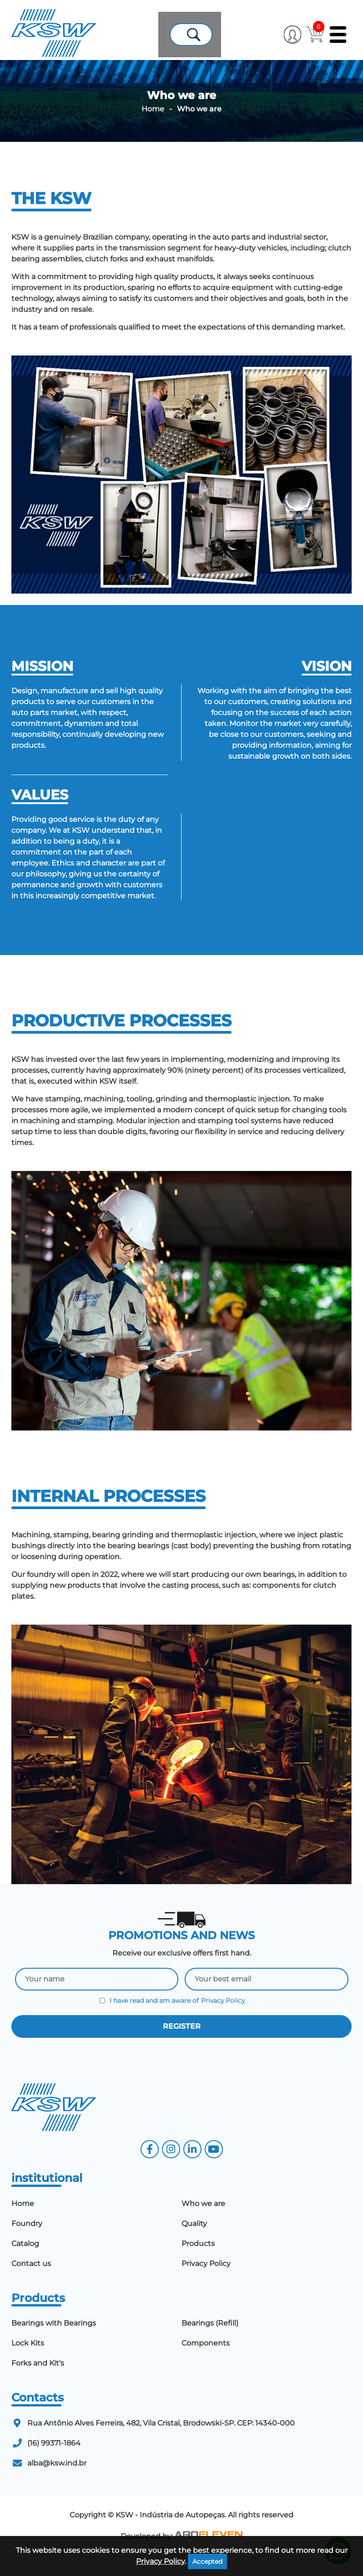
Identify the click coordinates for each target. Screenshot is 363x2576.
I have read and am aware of (172, 2019)
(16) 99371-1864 (54, 2461)
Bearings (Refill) (210, 2341)
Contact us (31, 2281)
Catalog (25, 2261)
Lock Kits (27, 2361)
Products (198, 2261)
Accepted (207, 2561)
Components (206, 2361)
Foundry (26, 2241)
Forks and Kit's (37, 2381)
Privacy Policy (223, 2019)
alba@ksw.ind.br (56, 2481)
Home (152, 127)
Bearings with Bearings (53, 2341)
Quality (194, 2241)
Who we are (203, 2221)
